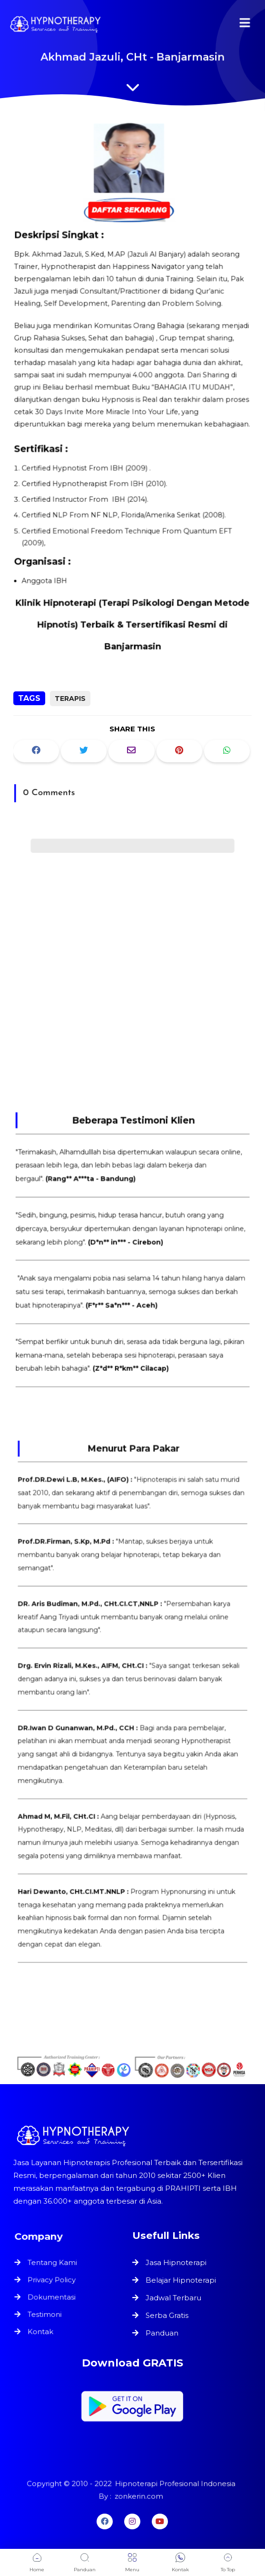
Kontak (41, 2330)
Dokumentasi (52, 2297)
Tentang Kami (53, 2263)
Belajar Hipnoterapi (181, 2280)
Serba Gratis (167, 2315)
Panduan (162, 2332)
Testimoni (45, 2313)
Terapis (70, 698)
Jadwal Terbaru (173, 2297)
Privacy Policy (52, 2280)
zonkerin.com (138, 2496)
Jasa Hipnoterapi (176, 2262)
